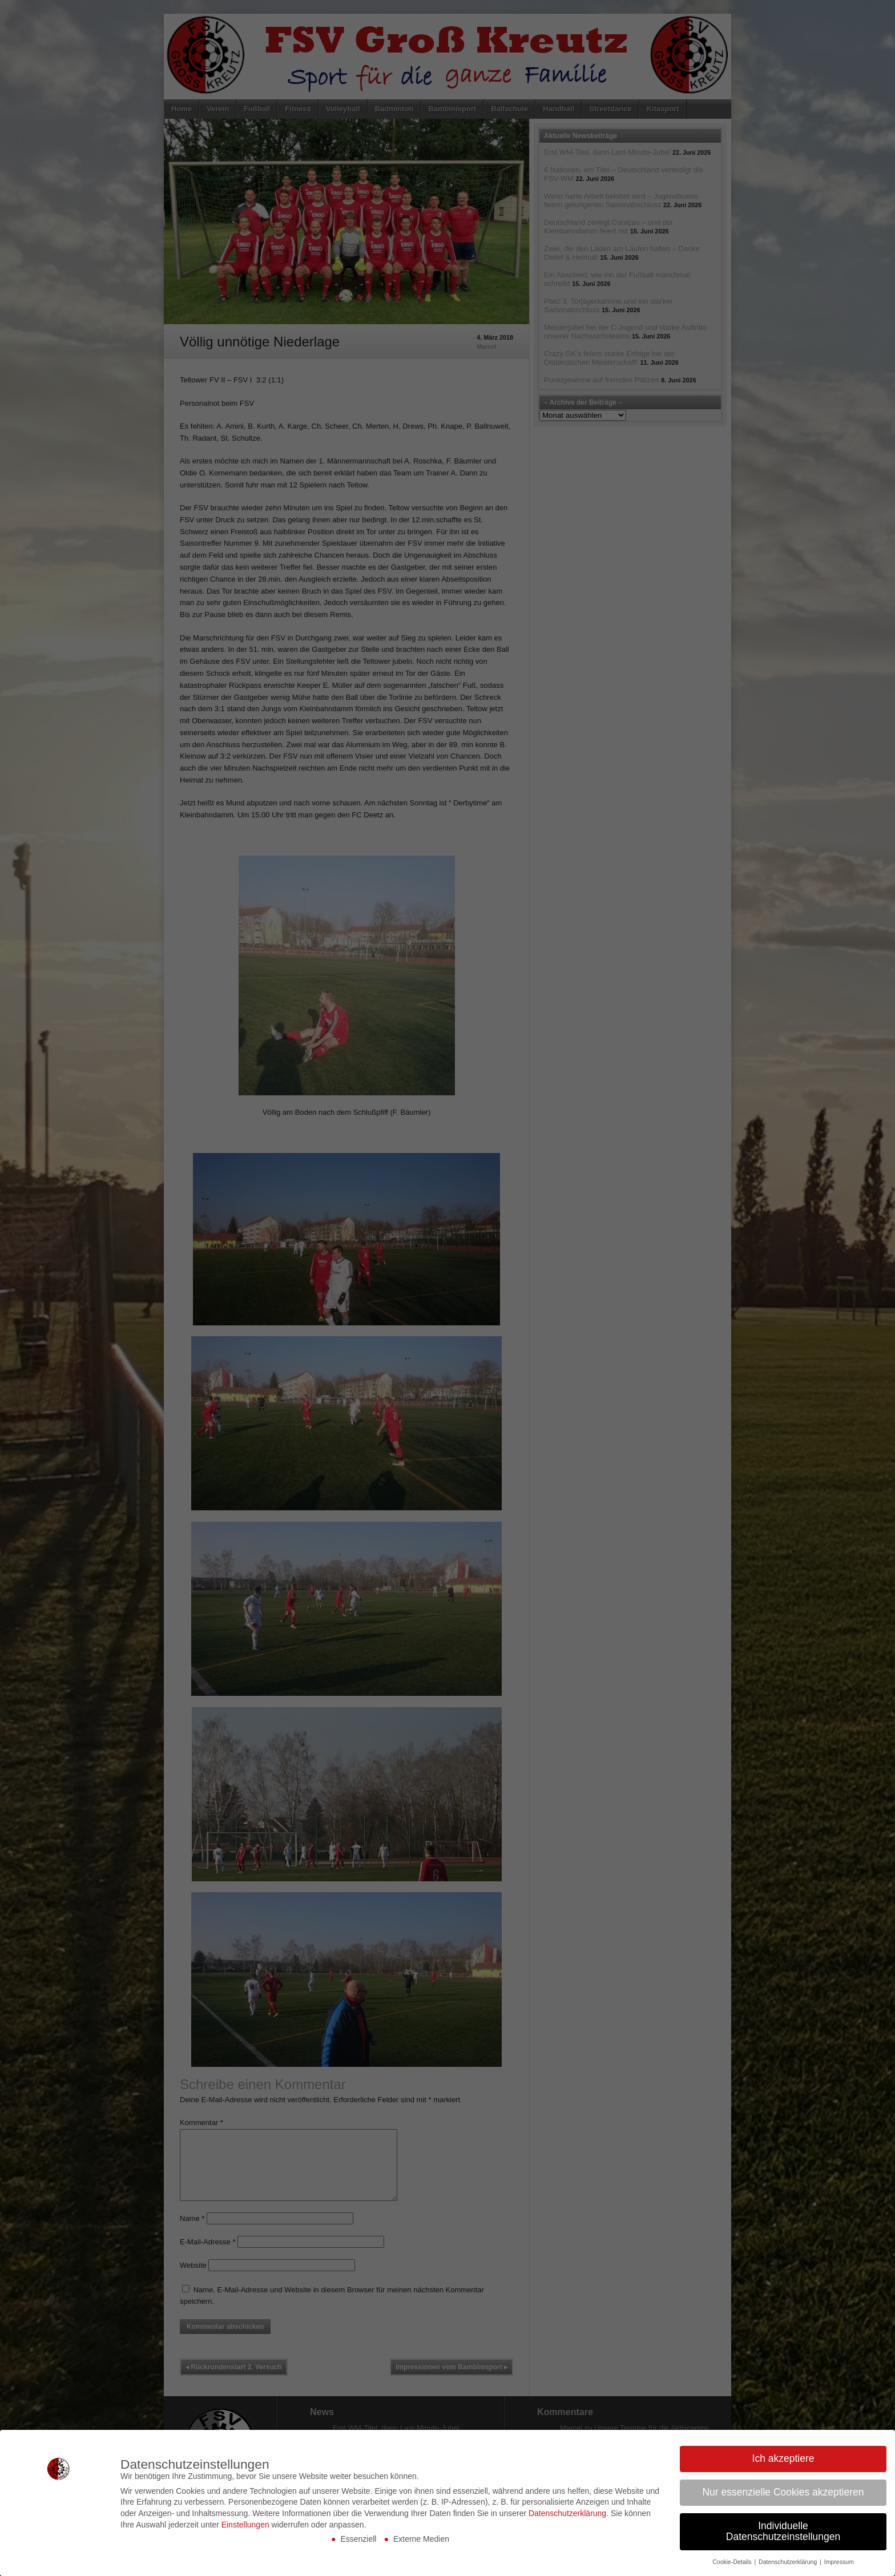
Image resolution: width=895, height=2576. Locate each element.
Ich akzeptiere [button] (783, 2458)
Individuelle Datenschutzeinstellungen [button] (783, 2531)
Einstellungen (245, 2524)
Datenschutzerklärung (567, 2513)
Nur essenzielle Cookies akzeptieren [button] (783, 2492)
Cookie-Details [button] (732, 2561)
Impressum (839, 2561)
